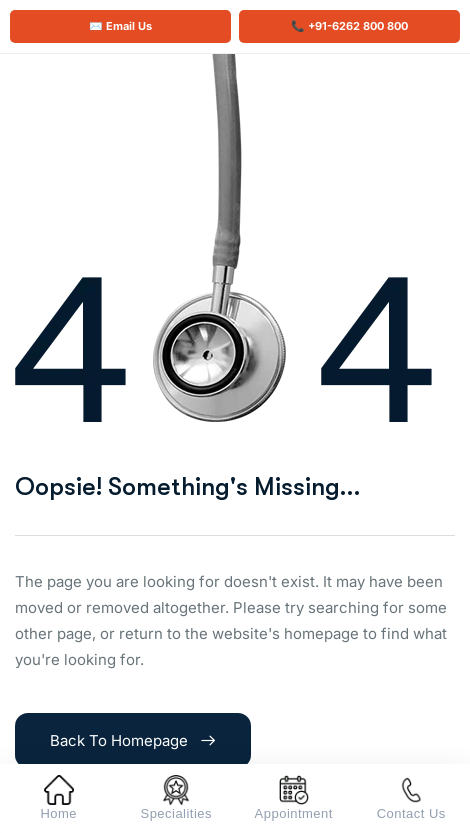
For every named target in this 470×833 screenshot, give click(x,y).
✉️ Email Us (120, 26)
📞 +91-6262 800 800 (349, 26)
